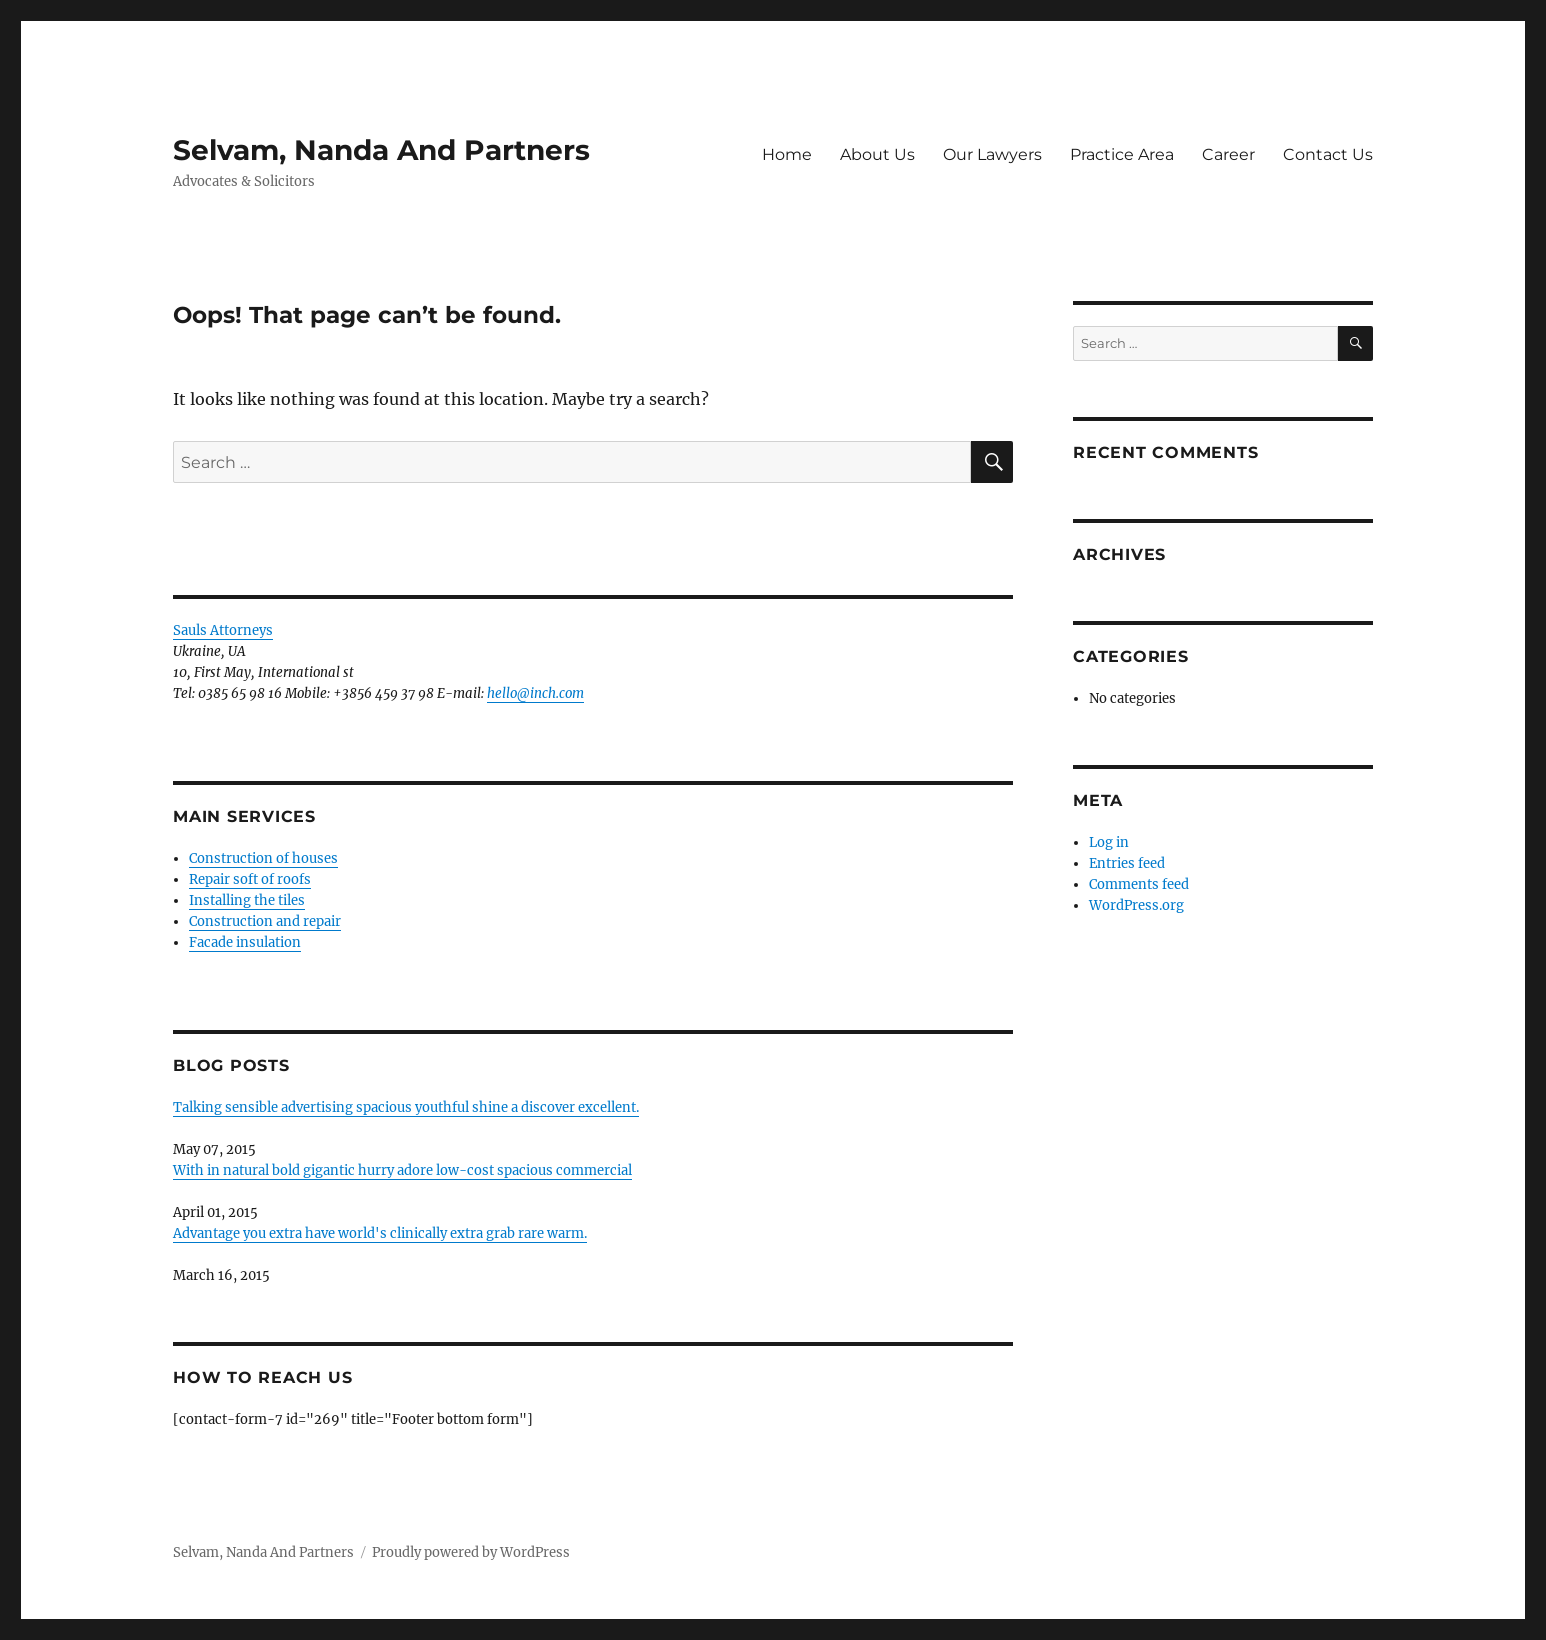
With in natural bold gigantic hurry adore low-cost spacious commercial (402, 1170)
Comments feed (1139, 884)
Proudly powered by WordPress (471, 1552)
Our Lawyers (992, 154)
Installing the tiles (247, 900)
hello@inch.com (535, 693)
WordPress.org (1136, 905)
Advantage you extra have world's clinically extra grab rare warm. (380, 1233)
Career (1228, 154)
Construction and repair (265, 921)
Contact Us (1328, 154)
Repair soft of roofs (250, 879)
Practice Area (1122, 154)
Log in (1109, 842)
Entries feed (1127, 863)
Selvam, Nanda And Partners (381, 150)
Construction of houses (263, 858)
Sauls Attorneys (223, 630)
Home (787, 154)
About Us (877, 154)
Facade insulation (245, 942)
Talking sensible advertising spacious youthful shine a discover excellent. (406, 1107)
